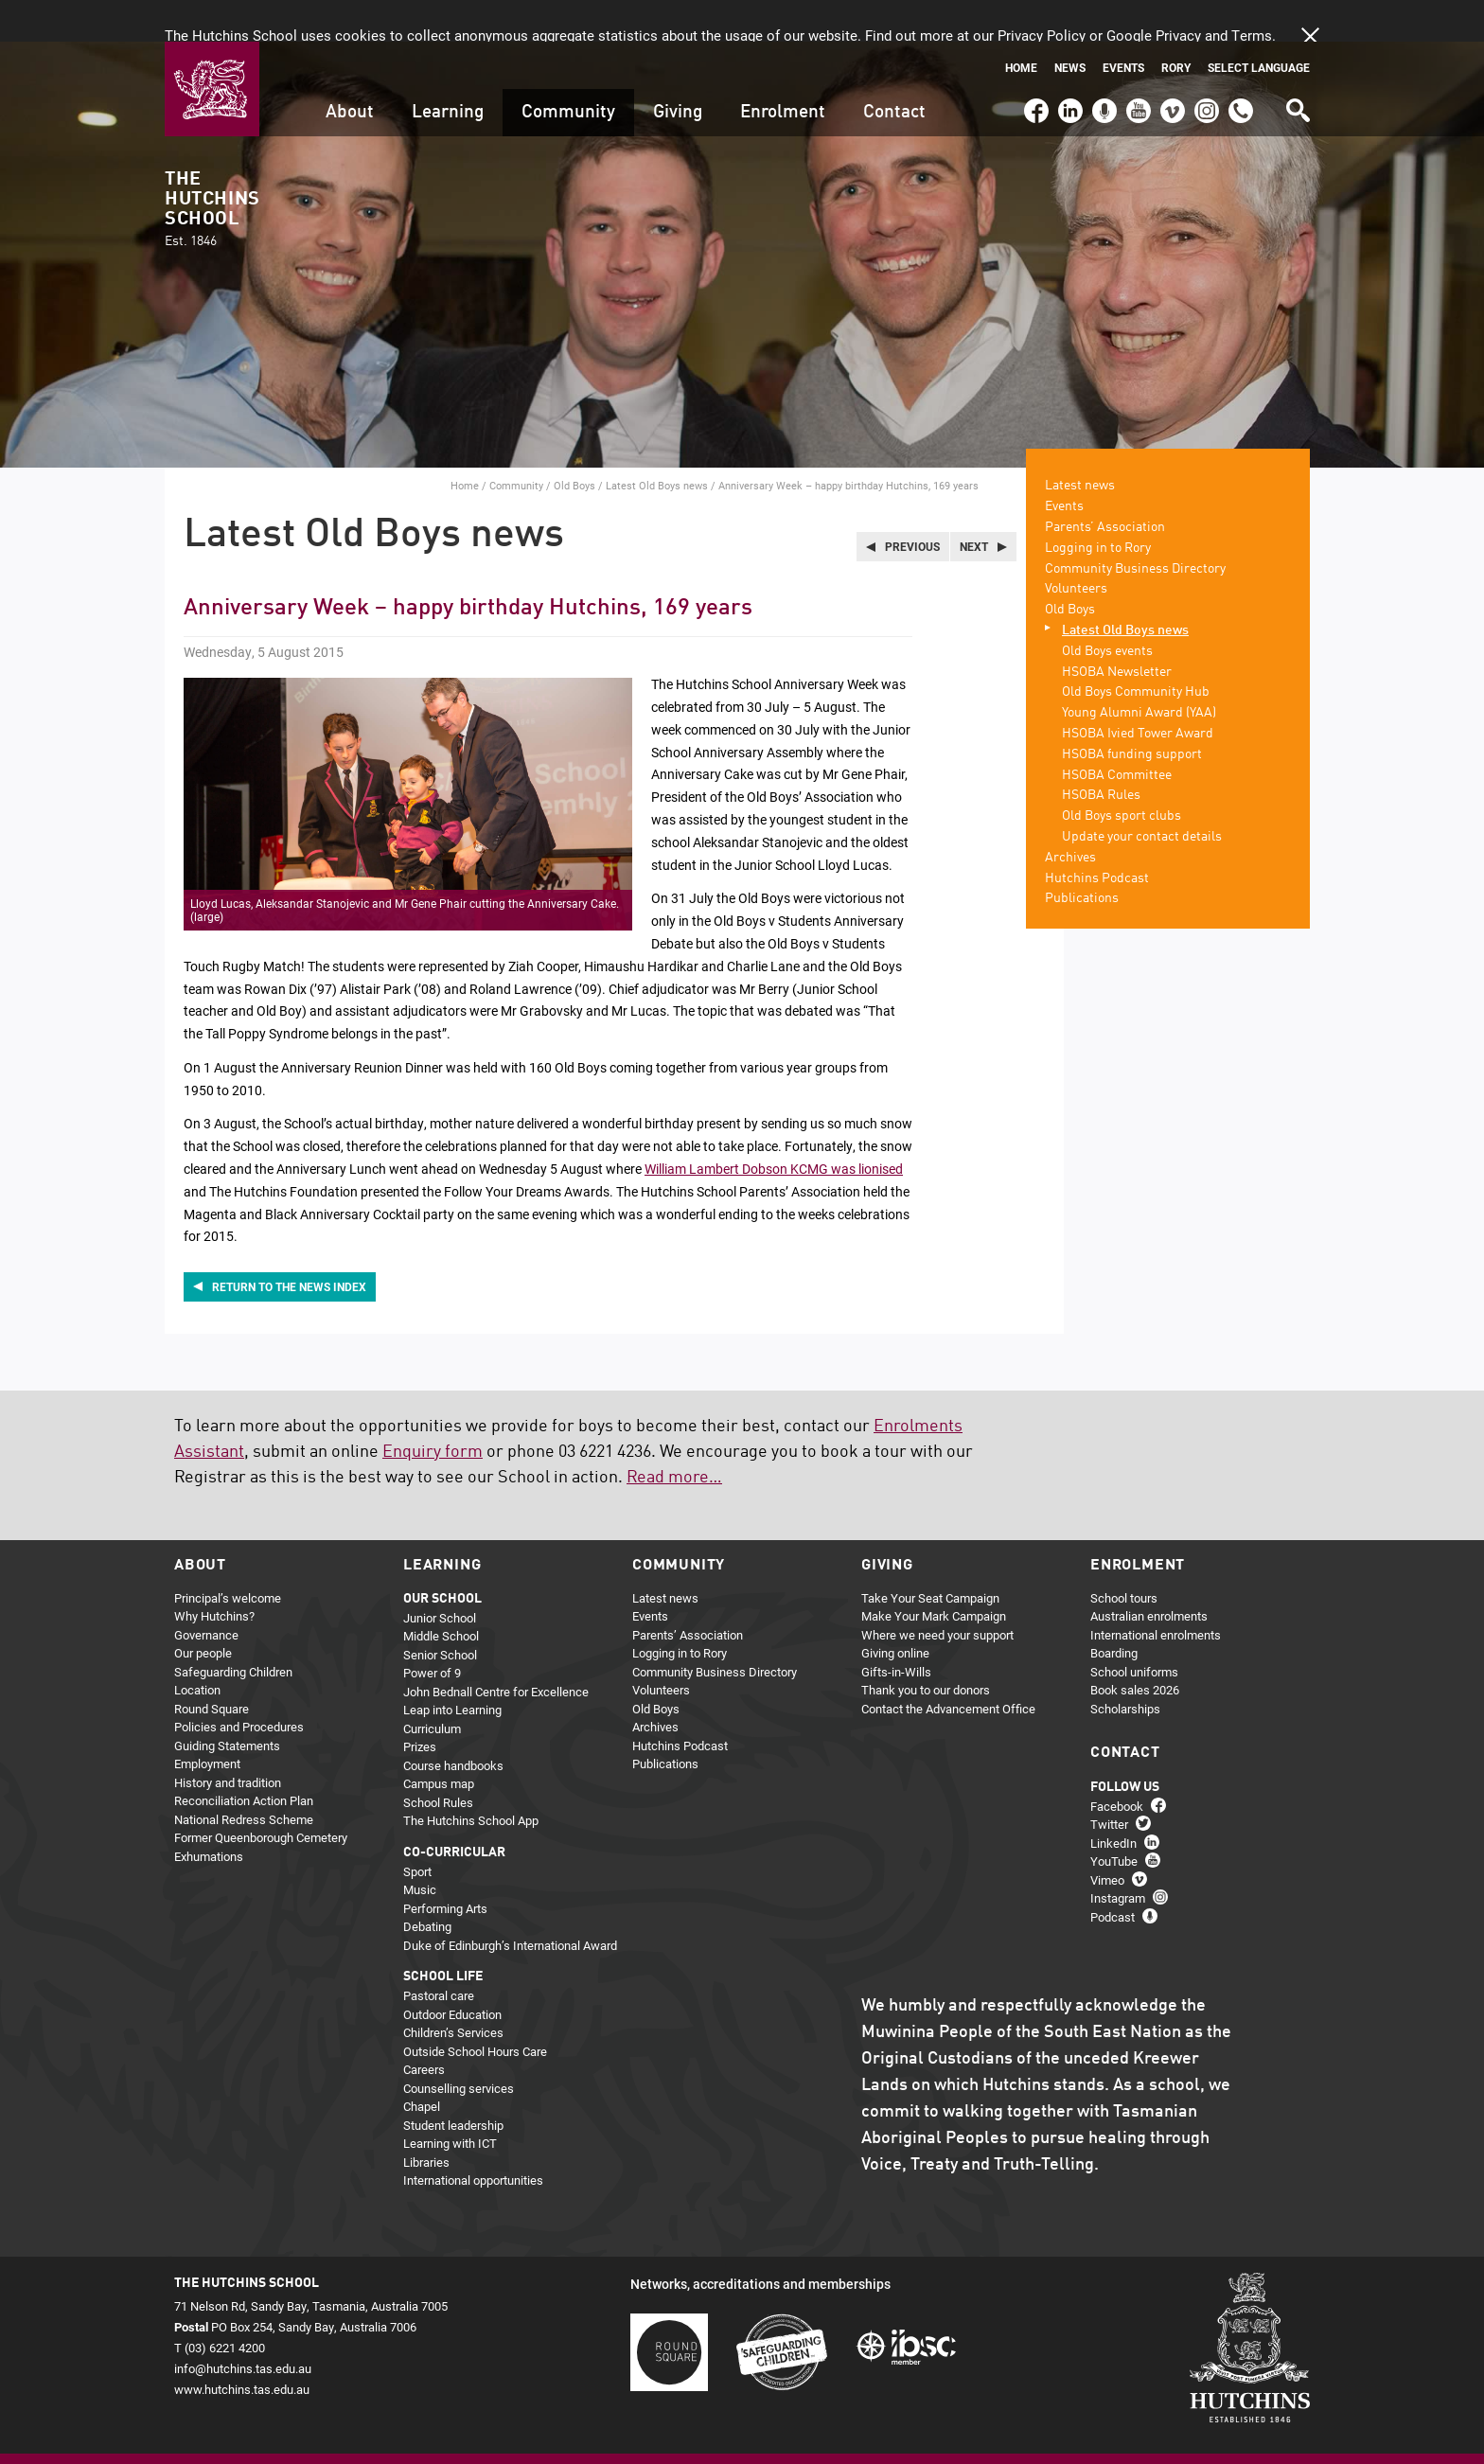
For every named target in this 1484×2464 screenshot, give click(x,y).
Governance (206, 1592)
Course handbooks (453, 1722)
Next (974, 504)
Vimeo (1167, 60)
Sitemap (243, 2431)
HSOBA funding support (1132, 711)
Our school (442, 1556)
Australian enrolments (1149, 1574)
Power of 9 (432, 1631)
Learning (448, 71)
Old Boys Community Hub (1136, 650)
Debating (427, 1884)
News (1070, 26)
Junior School (439, 1575)
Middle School (441, 1594)
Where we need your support (937, 1592)
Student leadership (453, 2082)
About (350, 71)
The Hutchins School (212, 168)
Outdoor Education (452, 1971)
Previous (912, 504)
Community (568, 71)
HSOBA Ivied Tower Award (1137, 692)
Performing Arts (445, 1865)
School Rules (438, 1759)
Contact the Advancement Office (948, 1666)
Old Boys (574, 443)
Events (1123, 26)
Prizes (419, 1704)
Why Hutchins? (214, 1574)
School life (443, 1934)
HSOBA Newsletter (1117, 629)
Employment (207, 1721)
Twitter (1109, 1782)
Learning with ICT (450, 2101)
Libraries (426, 2119)
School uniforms (1134, 1629)
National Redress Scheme (243, 1776)
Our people (203, 1611)
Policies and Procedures (239, 1684)
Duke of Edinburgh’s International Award (510, 1902)
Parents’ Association (1105, 485)
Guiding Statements (227, 1702)
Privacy (300, 2431)
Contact (894, 71)
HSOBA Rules (1101, 753)
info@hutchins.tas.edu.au (242, 2326)
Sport (417, 1828)
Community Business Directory (1135, 526)
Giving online (895, 1611)
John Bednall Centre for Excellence (496, 1648)
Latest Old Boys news (657, 443)
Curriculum (432, 1685)
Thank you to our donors (925, 1648)
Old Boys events (1107, 608)
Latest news (1080, 444)
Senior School (440, 1612)
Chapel (421, 2064)
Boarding (1114, 1611)
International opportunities (473, 2138)
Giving (677, 71)
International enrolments (1155, 1592)
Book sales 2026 (1134, 1648)
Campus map (438, 1741)
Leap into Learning (452, 1667)
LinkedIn (1068, 60)
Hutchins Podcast (1097, 835)
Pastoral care (438, 1953)
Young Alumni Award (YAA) (1139, 671)
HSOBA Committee (1117, 732)
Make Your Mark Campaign (933, 1574)
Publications (1082, 856)
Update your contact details (1142, 795)
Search (1296, 62)
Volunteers (1076, 547)
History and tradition (227, 1739)
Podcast (1102, 60)
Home (1021, 26)
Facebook (1035, 60)
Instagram (1206, 60)
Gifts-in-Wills (896, 1629)
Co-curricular (454, 1810)
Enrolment (782, 71)
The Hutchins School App (471, 1778)
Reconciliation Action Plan (243, 1758)
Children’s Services (453, 1990)
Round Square (211, 1666)
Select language (1259, 26)
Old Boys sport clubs (1121, 774)
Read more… (674, 1435)
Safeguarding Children (233, 1629)
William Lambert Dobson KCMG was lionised (774, 1127)
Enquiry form (432, 1409)
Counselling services (458, 2045)
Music (419, 1847)
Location (197, 1648)
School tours (1123, 1555)
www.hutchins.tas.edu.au (241, 2347)
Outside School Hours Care (475, 2008)
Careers (424, 2027)
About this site (373, 2431)
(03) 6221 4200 (1240, 60)
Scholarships (1125, 1666)
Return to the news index (289, 1244)
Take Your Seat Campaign (930, 1555)
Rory (1176, 26)
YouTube (1137, 60)
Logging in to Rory (1098, 505)
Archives (1070, 815)
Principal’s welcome (227, 1555)
